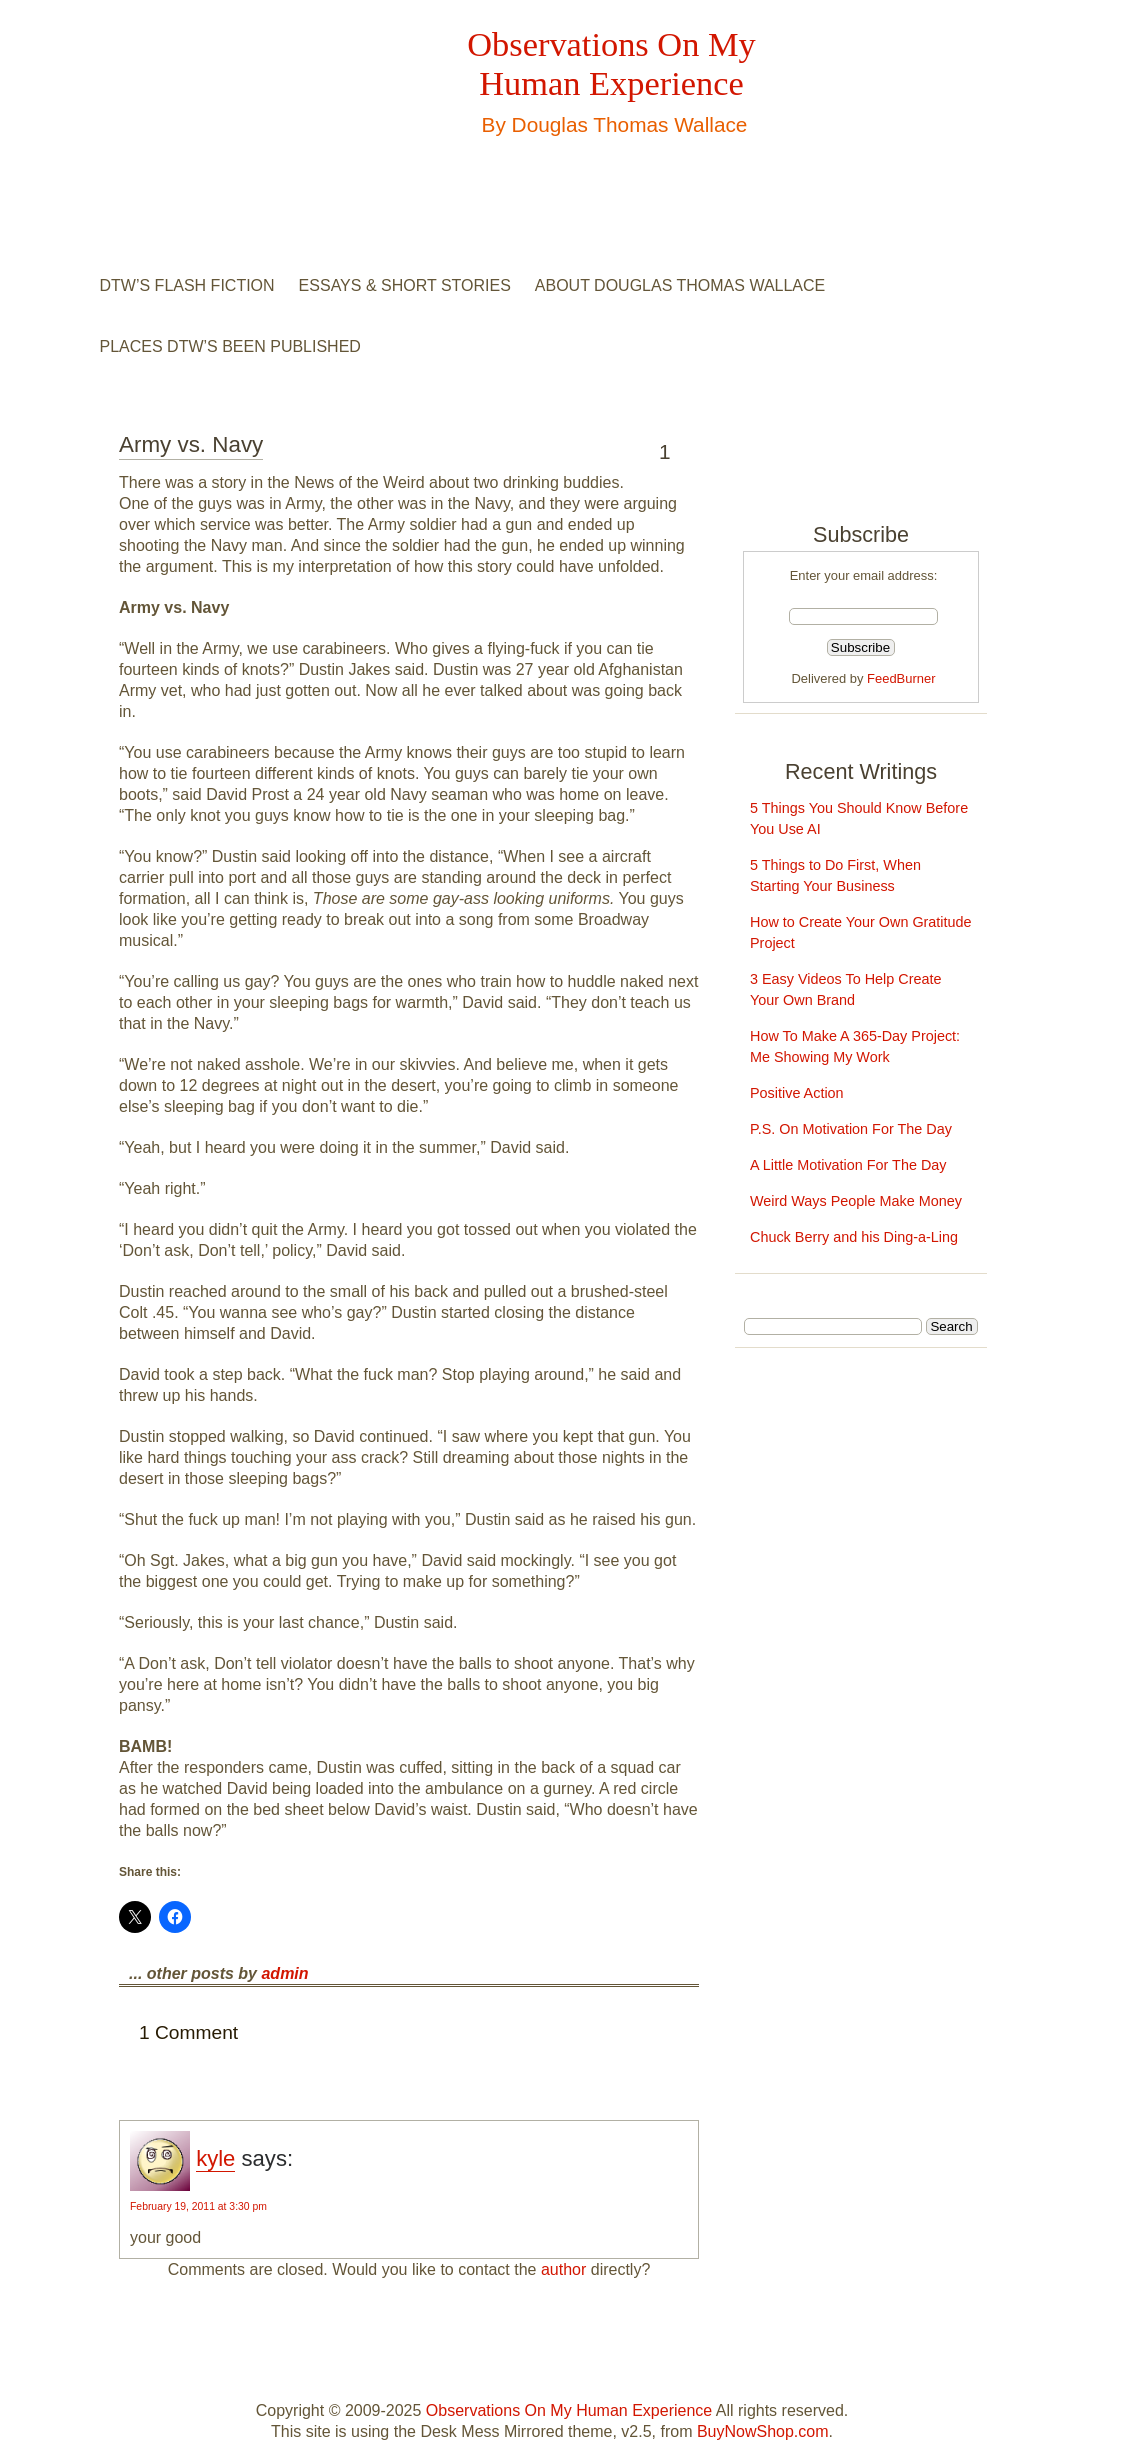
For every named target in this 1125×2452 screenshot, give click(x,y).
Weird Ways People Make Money (856, 1201)
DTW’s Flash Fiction (187, 285)
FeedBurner (901, 678)
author (563, 2269)
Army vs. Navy (191, 444)
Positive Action (797, 1093)
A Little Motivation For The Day (848, 1165)
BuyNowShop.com (763, 2431)
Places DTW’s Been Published (230, 346)
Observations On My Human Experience (611, 63)
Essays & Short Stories (405, 285)
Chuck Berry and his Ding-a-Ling (854, 1237)
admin (284, 1973)
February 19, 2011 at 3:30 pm (198, 2206)
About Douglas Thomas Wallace (680, 285)
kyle (215, 2158)
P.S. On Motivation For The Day (851, 1129)
